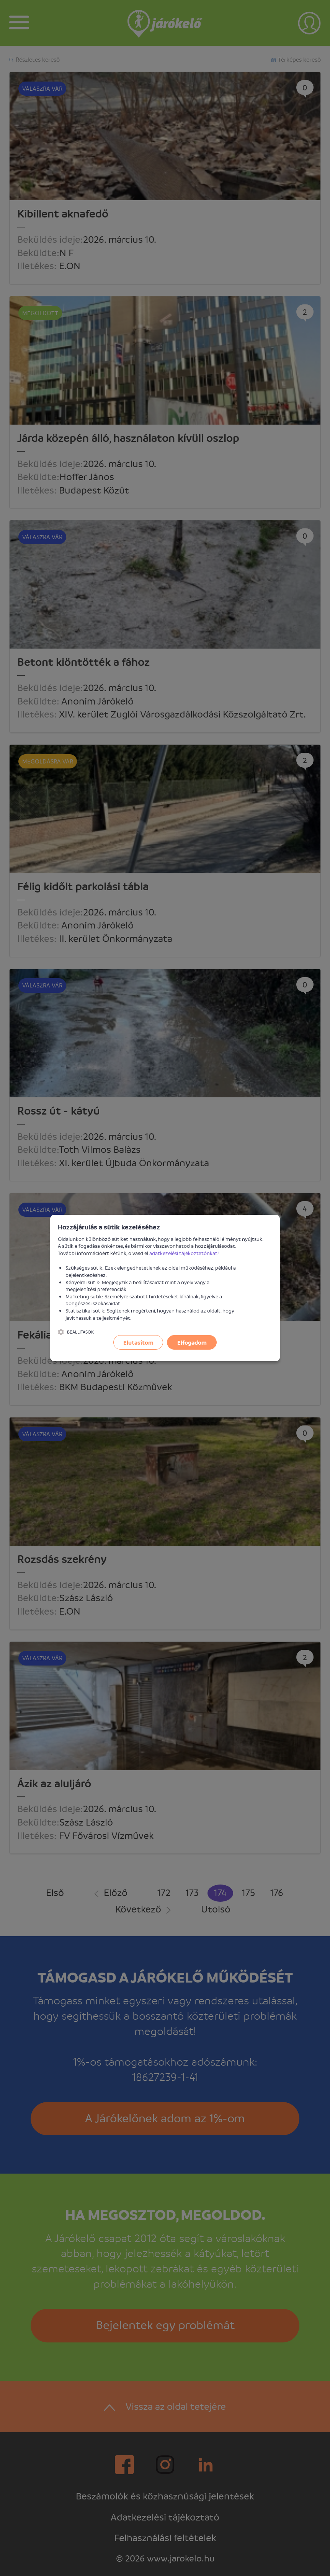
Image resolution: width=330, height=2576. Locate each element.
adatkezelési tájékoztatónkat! (184, 1253)
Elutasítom (138, 1342)
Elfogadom (192, 1342)
